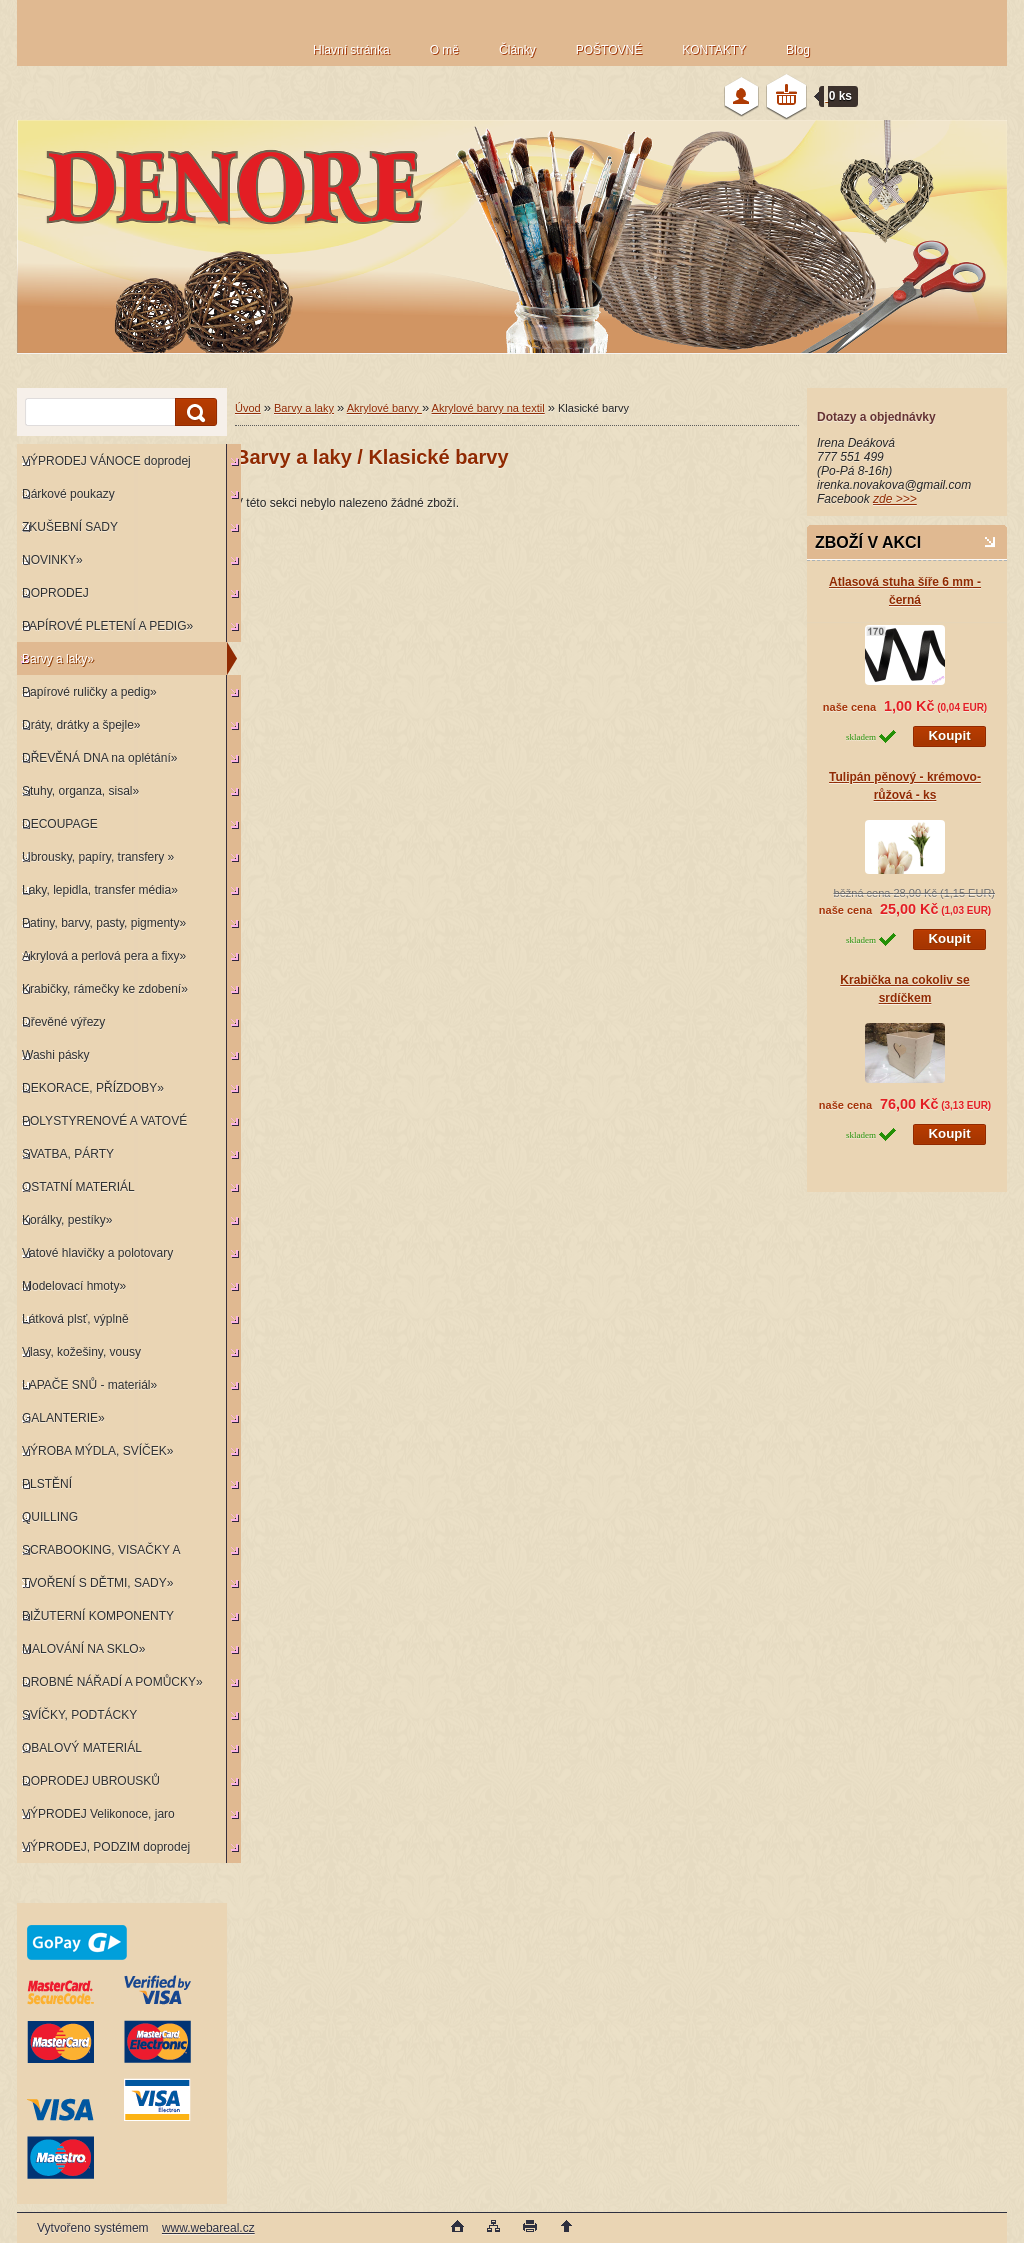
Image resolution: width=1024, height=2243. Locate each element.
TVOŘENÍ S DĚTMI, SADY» (97, 1583)
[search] (193, 412)
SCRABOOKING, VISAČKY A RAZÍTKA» (98, 1554)
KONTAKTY (714, 50)
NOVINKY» (52, 560)
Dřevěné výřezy (63, 1022)
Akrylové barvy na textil (488, 408)
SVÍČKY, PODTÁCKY (79, 1715)
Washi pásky (56, 1055)
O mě (444, 50)
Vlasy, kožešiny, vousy (81, 1352)
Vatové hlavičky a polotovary (97, 1253)
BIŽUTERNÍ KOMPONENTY (98, 1616)
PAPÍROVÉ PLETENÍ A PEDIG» (107, 626)
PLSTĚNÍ (47, 1484)
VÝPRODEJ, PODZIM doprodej (106, 1847)
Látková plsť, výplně (75, 1319)
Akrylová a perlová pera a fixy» (104, 956)
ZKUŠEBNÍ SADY (70, 527)
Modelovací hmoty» (74, 1286)
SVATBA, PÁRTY (68, 1154)
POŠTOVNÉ (609, 50)
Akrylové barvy (384, 408)
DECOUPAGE (60, 824)
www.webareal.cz (208, 2228)
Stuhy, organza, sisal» (80, 791)
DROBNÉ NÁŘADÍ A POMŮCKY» (112, 1682)
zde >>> (895, 499)
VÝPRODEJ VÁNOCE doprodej (106, 461)
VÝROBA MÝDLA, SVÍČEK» (97, 1451)
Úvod (248, 408)
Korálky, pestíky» (67, 1220)
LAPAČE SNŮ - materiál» (89, 1385)
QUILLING (50, 1517)
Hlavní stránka (351, 50)
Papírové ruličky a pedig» (89, 692)
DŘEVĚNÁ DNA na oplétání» (99, 758)
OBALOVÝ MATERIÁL (82, 1748)
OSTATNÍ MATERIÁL (78, 1187)
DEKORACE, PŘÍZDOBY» (93, 1088)
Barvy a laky (304, 408)
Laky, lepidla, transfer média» (100, 890)
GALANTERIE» (63, 1418)
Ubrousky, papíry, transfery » (98, 857)
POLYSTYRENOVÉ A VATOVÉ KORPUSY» (102, 1125)
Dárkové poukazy (68, 494)
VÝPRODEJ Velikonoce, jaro (98, 1814)
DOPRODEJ (55, 593)
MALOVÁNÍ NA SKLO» (83, 1649)
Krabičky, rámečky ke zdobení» (105, 989)
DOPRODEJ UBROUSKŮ (91, 1781)
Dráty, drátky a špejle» (81, 725)
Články (517, 50)
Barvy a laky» (58, 659)
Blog (798, 50)
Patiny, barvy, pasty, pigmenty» (104, 923)
